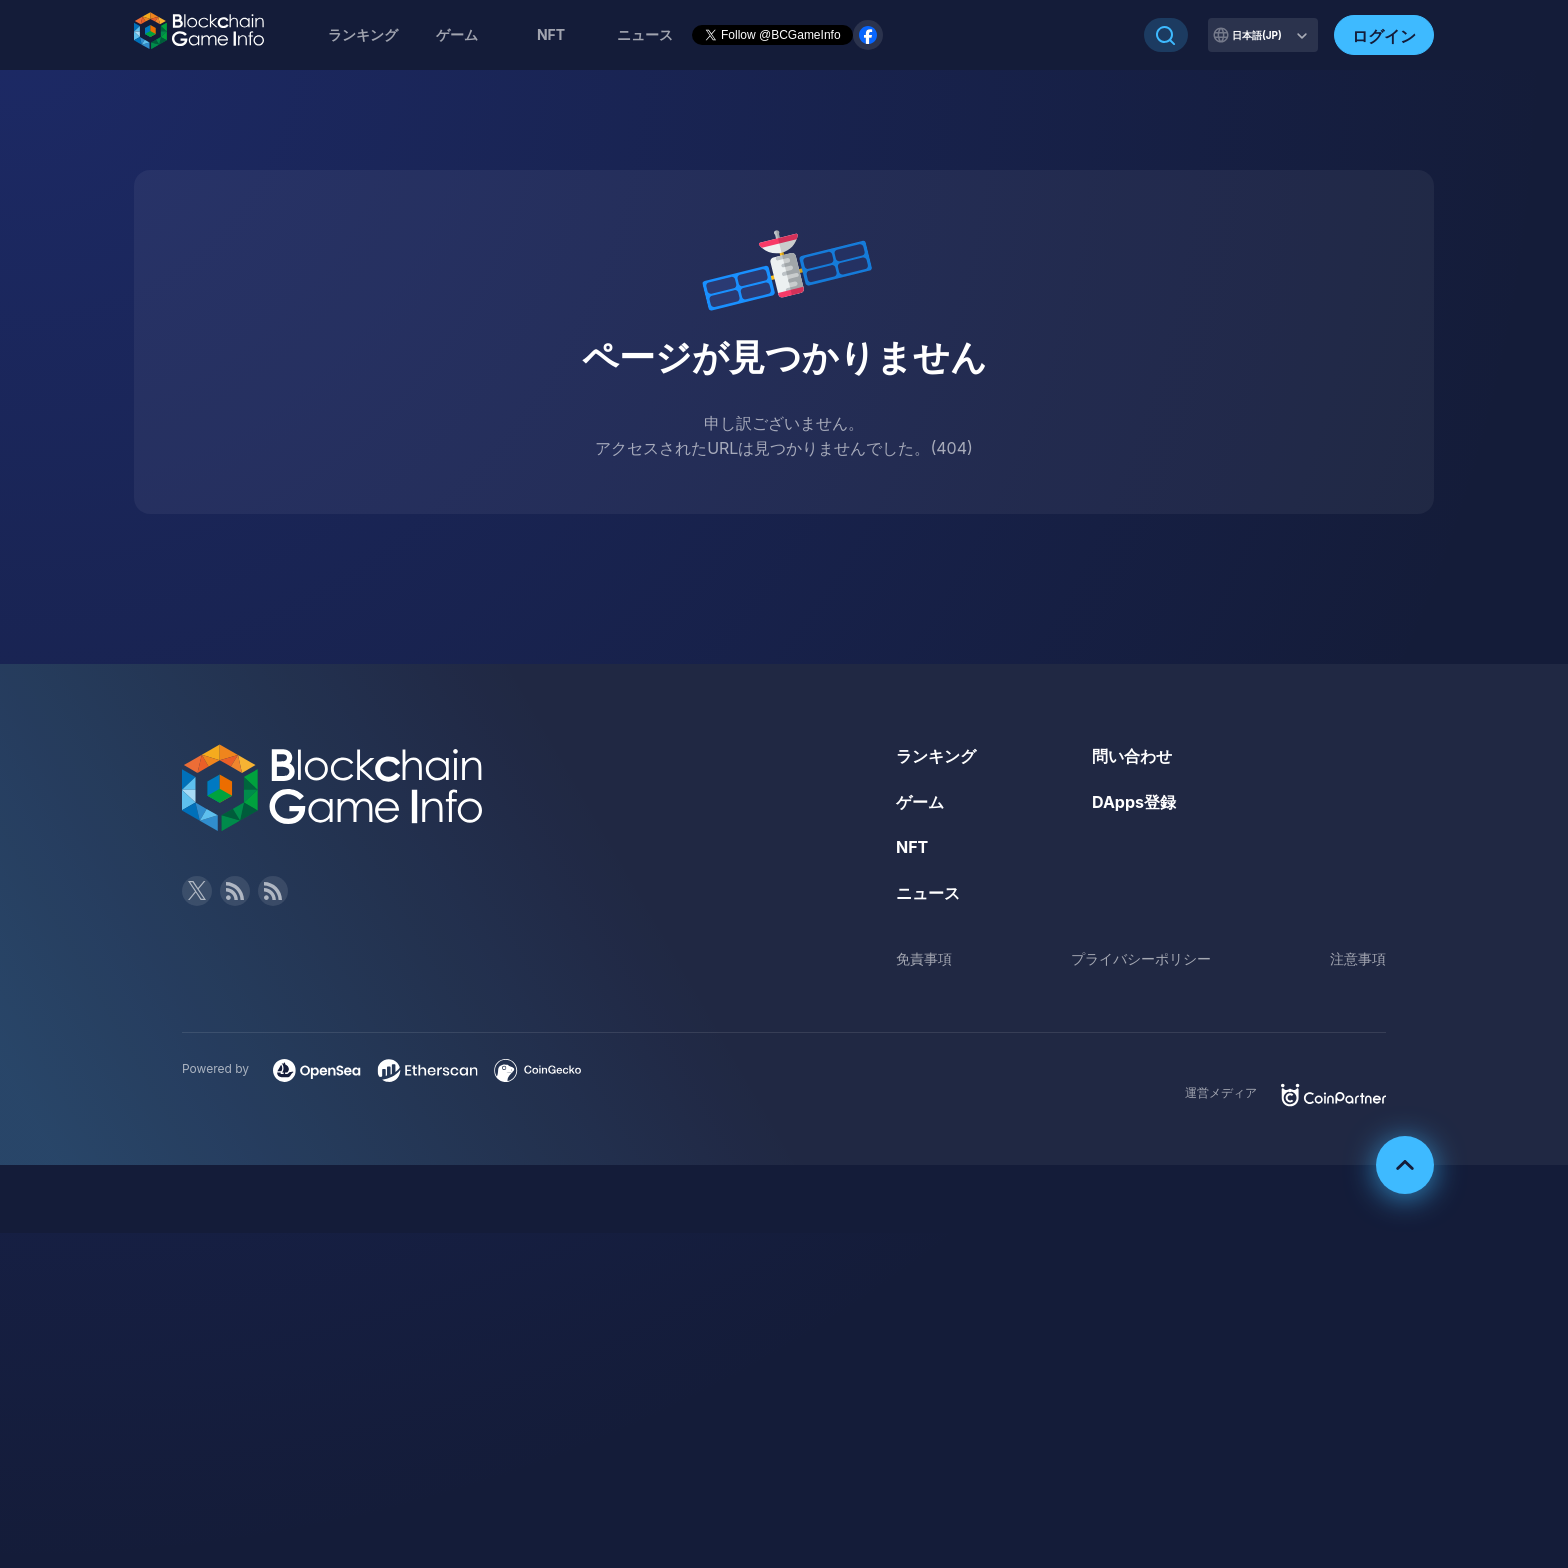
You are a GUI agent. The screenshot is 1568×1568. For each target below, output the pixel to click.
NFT (551, 34)
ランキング (363, 34)
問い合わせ (1132, 756)
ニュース (928, 893)
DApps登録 (1134, 802)
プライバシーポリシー (1141, 958)
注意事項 (1358, 958)
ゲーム (457, 34)
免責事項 (924, 958)
